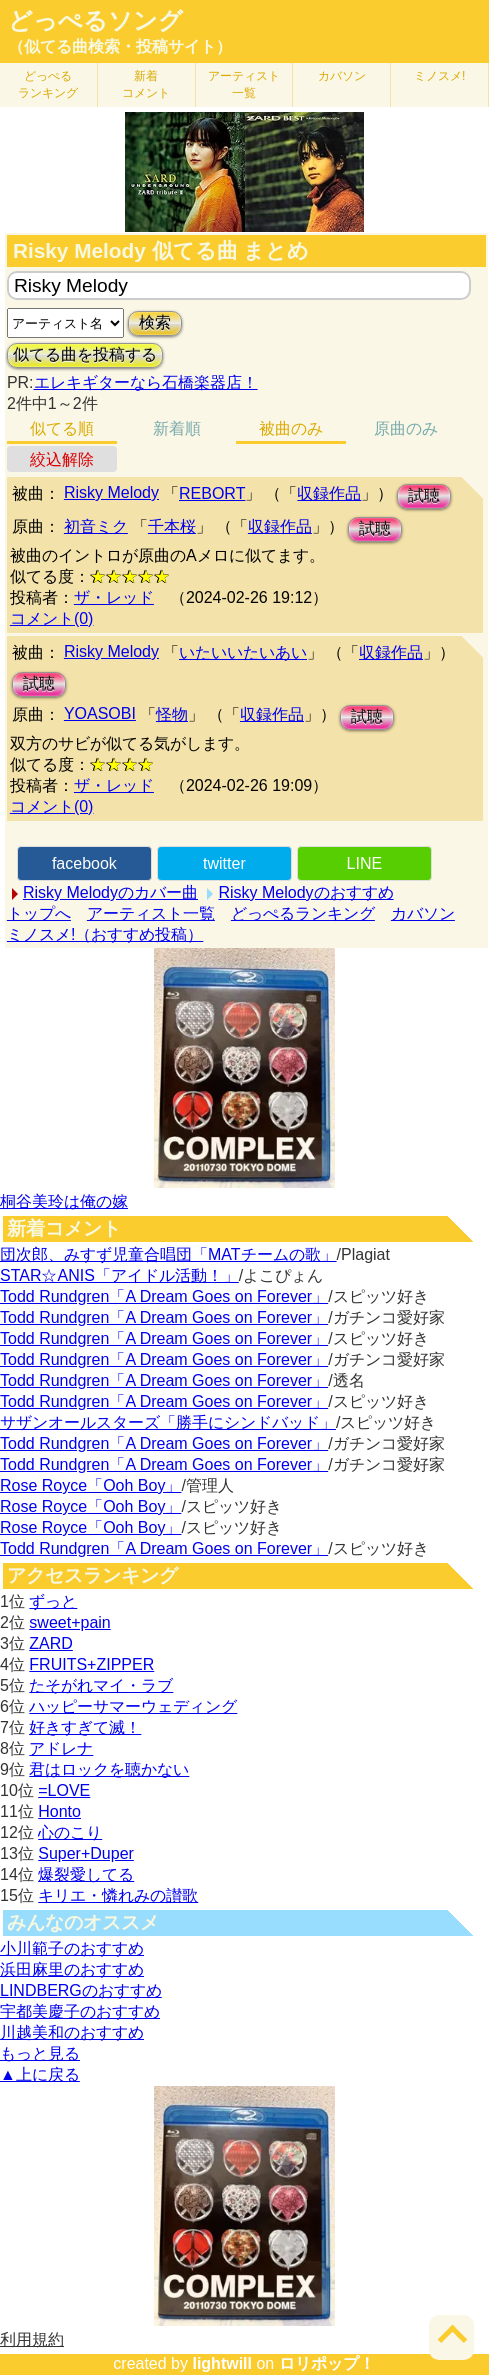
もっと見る (40, 2053)
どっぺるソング (95, 21)
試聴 (424, 495)
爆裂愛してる (86, 1874)
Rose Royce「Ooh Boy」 (90, 1485)
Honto (59, 1811)
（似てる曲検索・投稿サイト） (120, 46)
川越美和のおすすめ (72, 2032)
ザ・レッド (114, 597)
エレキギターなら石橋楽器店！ (146, 382)
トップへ (39, 913)
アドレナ (61, 1748)
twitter (224, 863)
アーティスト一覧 (151, 913)
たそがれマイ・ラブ (101, 1685)
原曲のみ (406, 428)
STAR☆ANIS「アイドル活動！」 (119, 1275)
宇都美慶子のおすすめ (80, 2011)
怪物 (172, 714)
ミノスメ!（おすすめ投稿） (105, 934)
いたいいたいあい (243, 652)
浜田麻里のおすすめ (72, 1969)
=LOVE (64, 1790)
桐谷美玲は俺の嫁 (64, 1201)
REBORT (212, 493)
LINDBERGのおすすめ (81, 1990)
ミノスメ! (439, 76)
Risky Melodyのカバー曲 (110, 892)
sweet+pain (69, 1622)
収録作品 (329, 493)
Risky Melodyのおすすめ (305, 892)
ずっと (53, 1601)
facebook (84, 863)
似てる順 (62, 428)
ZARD (51, 1643)
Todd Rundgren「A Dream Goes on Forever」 (164, 1296)
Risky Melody (111, 492)
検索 (155, 322)
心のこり (70, 1832)
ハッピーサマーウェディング (133, 1706)
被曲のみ (291, 428)
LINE (365, 863)
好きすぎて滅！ (85, 1727)
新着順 (177, 428)
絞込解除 (62, 459)
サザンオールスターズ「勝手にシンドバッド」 (168, 1422)
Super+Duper (86, 1853)
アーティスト (244, 84)
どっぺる (48, 84)
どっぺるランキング (303, 913)
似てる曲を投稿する (85, 354)
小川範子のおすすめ (72, 1948)
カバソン (342, 76)
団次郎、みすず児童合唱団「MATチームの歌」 (168, 1254)
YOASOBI (100, 713)
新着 (146, 84)
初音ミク (96, 526)
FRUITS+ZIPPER (91, 1664)
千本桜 (172, 526)
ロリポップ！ (327, 2363)
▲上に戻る (40, 2074)
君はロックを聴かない (109, 1769)
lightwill (222, 2363)
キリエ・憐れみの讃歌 (118, 1895)
